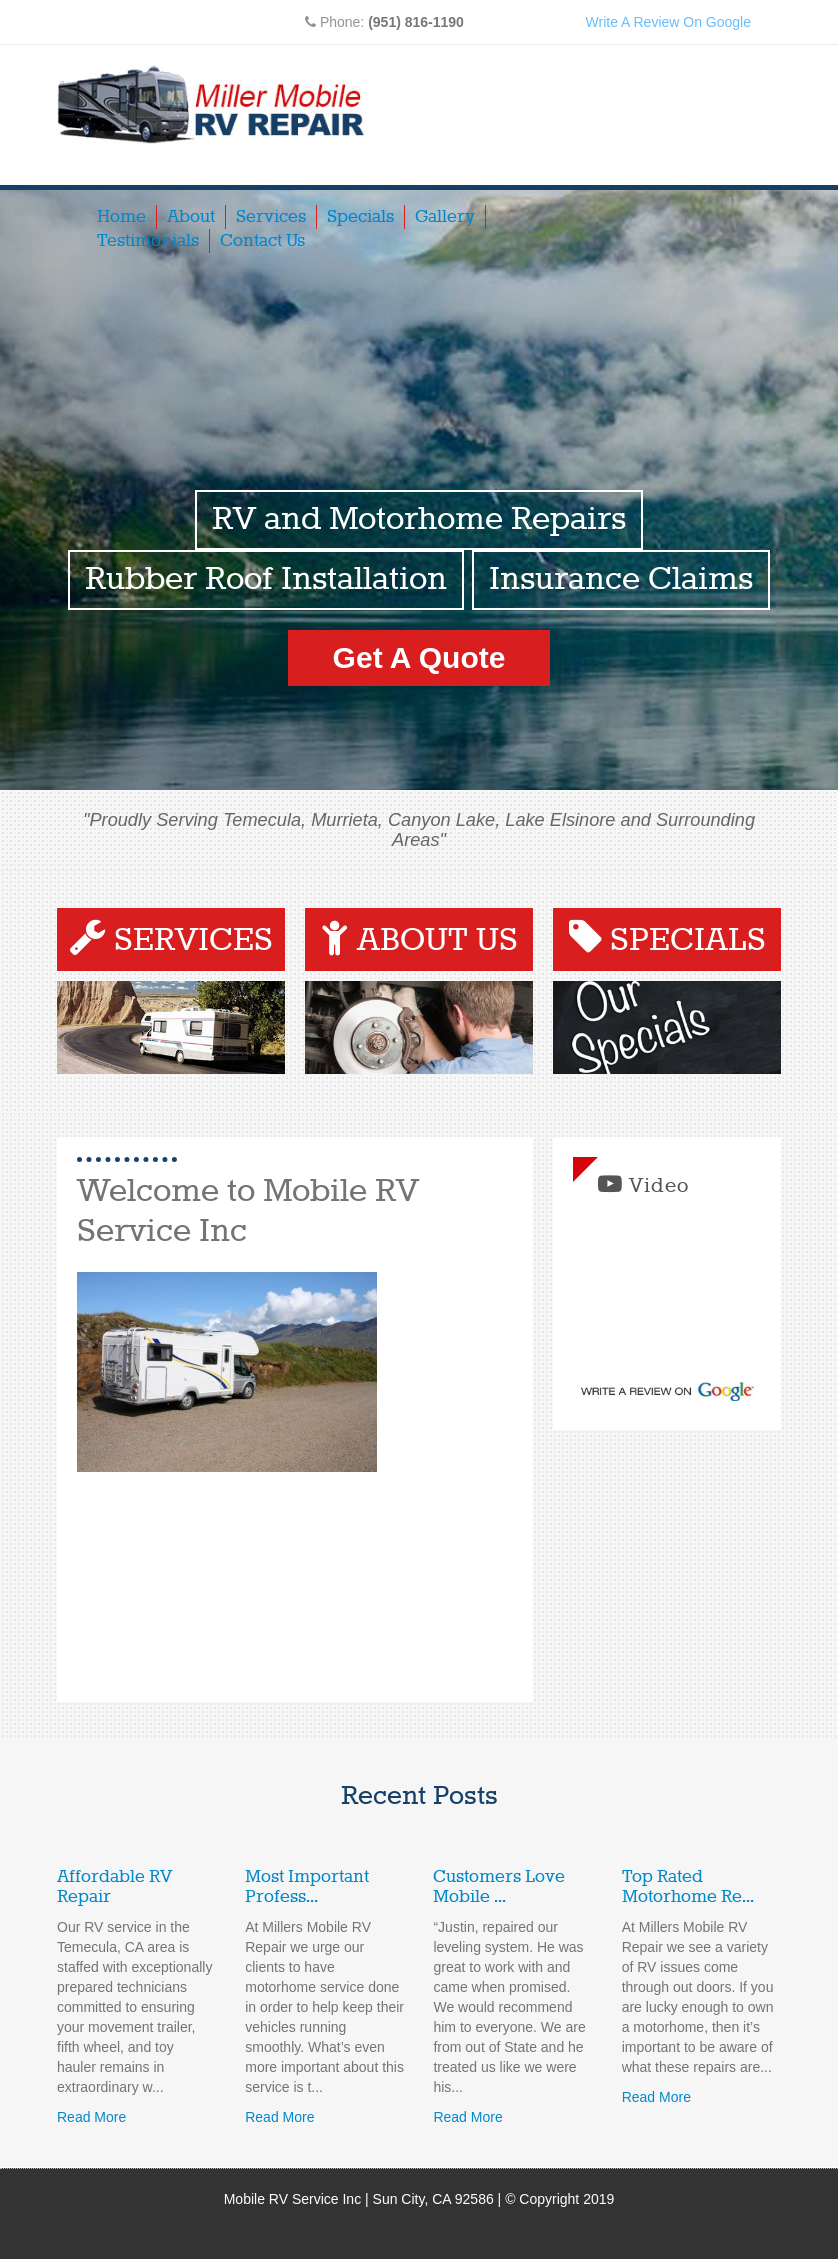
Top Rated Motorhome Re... (688, 1887)
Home (121, 217)
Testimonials (148, 241)
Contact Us (262, 241)
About (191, 217)
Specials (360, 217)
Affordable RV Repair (114, 1887)
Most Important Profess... (307, 1887)
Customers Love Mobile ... (499, 1887)
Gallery (445, 217)
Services (271, 217)
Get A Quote (419, 657)
